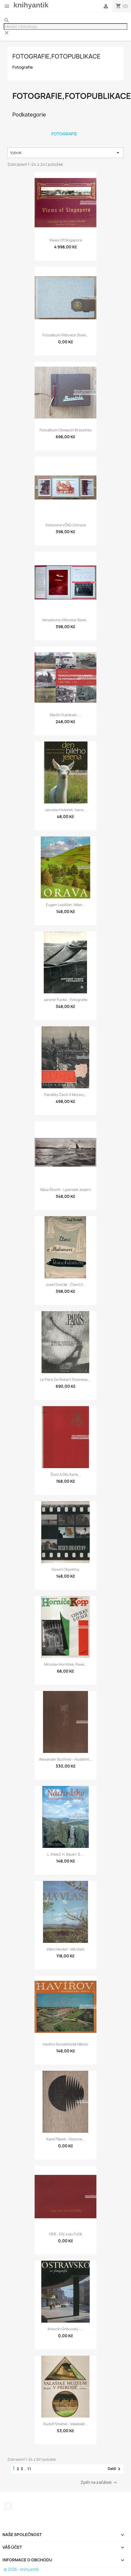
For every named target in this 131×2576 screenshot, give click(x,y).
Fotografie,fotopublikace (56, 56)
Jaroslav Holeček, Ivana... (65, 809)
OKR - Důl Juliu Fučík (65, 2234)
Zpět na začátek (99, 2483)
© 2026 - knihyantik (21, 2569)
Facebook (8, 2506)
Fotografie (22, 67)
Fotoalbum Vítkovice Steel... (66, 335)
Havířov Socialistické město (65, 2044)
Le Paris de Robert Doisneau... (65, 1379)
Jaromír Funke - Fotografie (65, 999)
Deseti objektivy (65, 1569)
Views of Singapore (65, 240)
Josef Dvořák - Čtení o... (65, 1284)
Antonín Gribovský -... (65, 2329)
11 (29, 2468)
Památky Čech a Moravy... (65, 1094)
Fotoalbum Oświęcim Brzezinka (65, 430)
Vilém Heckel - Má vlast (65, 1949)
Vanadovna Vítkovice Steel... (65, 620)
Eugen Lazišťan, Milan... (65, 904)
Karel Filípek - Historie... (65, 2139)
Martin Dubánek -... (66, 714)
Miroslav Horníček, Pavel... (65, 1664)
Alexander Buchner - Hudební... (65, 1759)
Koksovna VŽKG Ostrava (65, 525)
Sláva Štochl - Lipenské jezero (65, 1189)
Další (115, 2469)
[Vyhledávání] (65, 26)
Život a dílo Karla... (65, 1474)
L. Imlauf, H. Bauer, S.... (65, 1854)
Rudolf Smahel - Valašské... (65, 2424)
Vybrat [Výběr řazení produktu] (65, 153)
